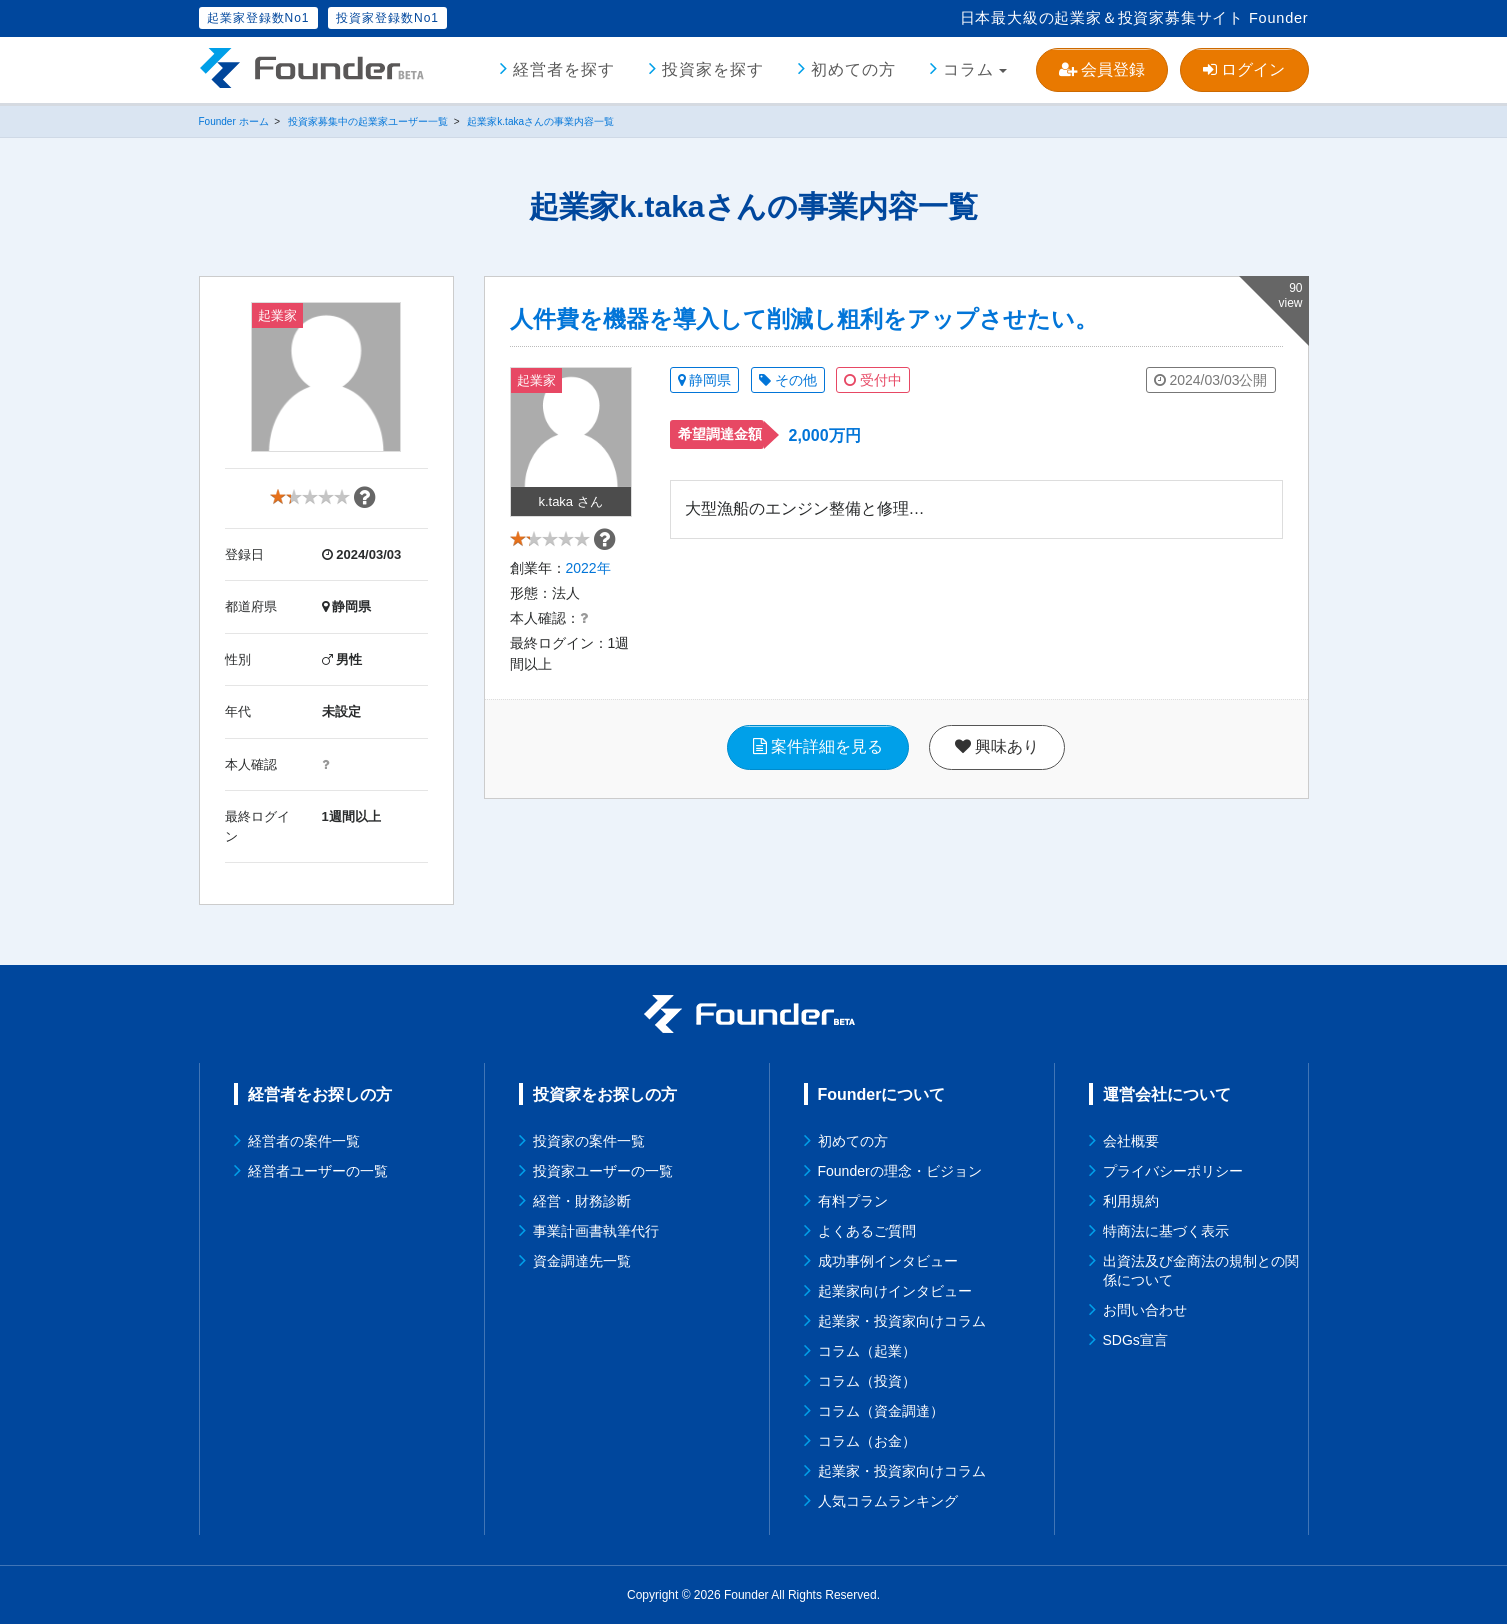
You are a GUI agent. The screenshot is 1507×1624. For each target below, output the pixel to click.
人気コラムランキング (888, 1501)
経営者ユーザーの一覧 (318, 1171)
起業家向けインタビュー (895, 1291)
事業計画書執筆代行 (596, 1231)
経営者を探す (564, 69)
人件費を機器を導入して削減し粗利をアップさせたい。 (804, 319)
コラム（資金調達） (881, 1411)
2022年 (588, 576)
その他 (788, 380)
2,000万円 (825, 435)
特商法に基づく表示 (1166, 1231)
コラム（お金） (867, 1441)
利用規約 (1131, 1201)
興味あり (997, 754)
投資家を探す (713, 69)
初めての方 (853, 69)
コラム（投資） (867, 1381)
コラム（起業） (867, 1351)
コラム (968, 69)
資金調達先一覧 (582, 1261)
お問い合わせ (1145, 1310)
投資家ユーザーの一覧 (603, 1171)
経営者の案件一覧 (304, 1141)
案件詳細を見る (818, 754)
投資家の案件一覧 (589, 1141)
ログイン (1244, 69)
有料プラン (853, 1201)
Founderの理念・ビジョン (900, 1171)
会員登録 (1102, 69)
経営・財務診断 (582, 1201)
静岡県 (705, 380)
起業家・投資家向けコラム (902, 1321)
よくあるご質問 (867, 1231)
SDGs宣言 (1135, 1340)
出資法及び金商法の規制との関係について (1201, 1270)
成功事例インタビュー (888, 1261)
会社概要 (1131, 1141)
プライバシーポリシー (1173, 1171)
